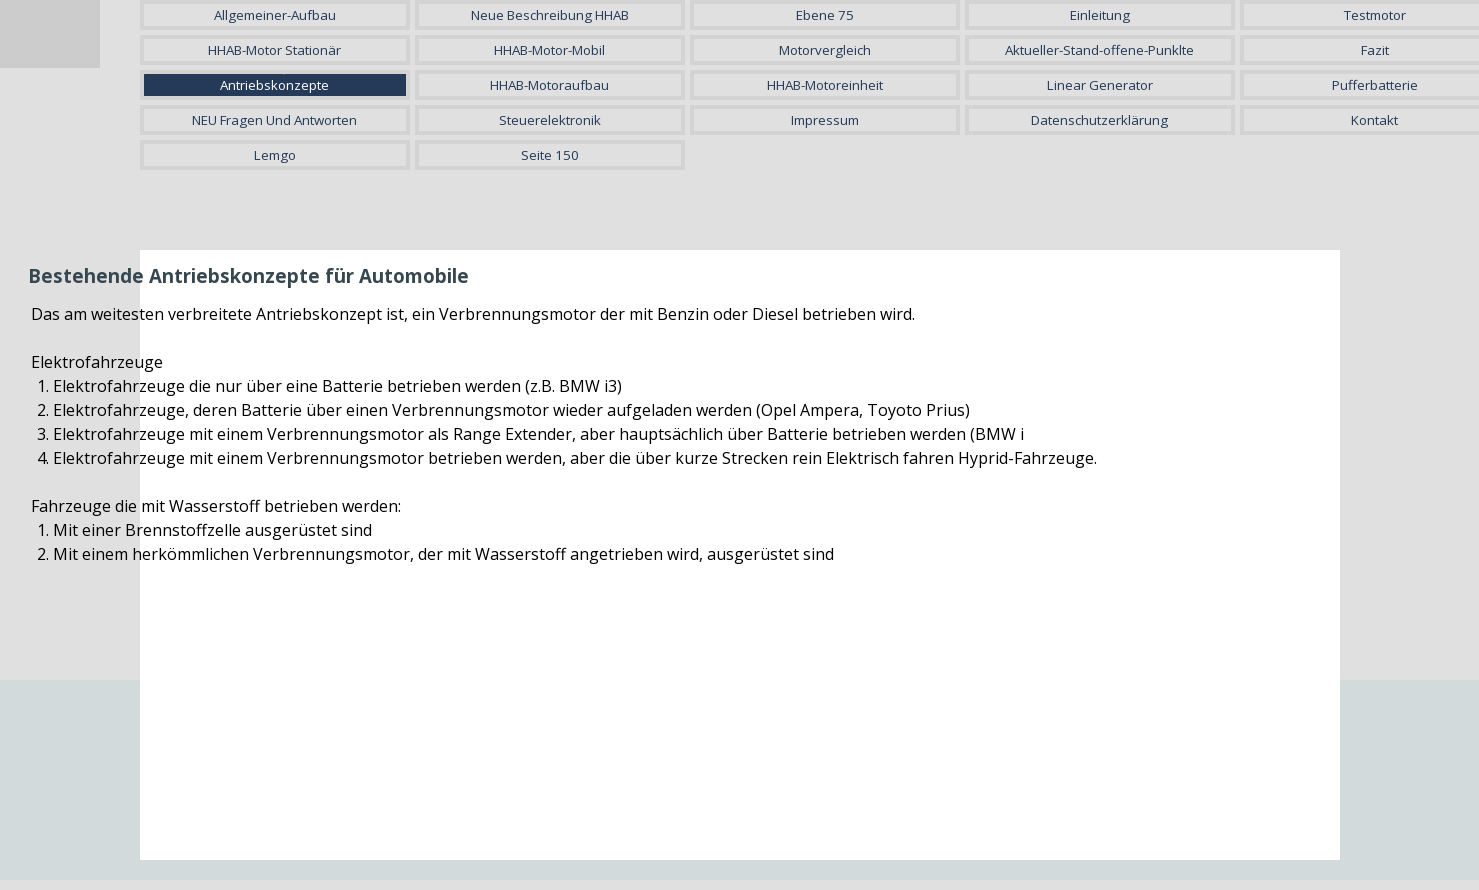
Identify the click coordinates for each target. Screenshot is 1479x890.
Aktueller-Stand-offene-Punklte (1099, 50)
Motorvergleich (825, 50)
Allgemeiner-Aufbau (275, 15)
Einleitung (1100, 15)
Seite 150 (550, 155)
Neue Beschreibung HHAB (550, 15)
